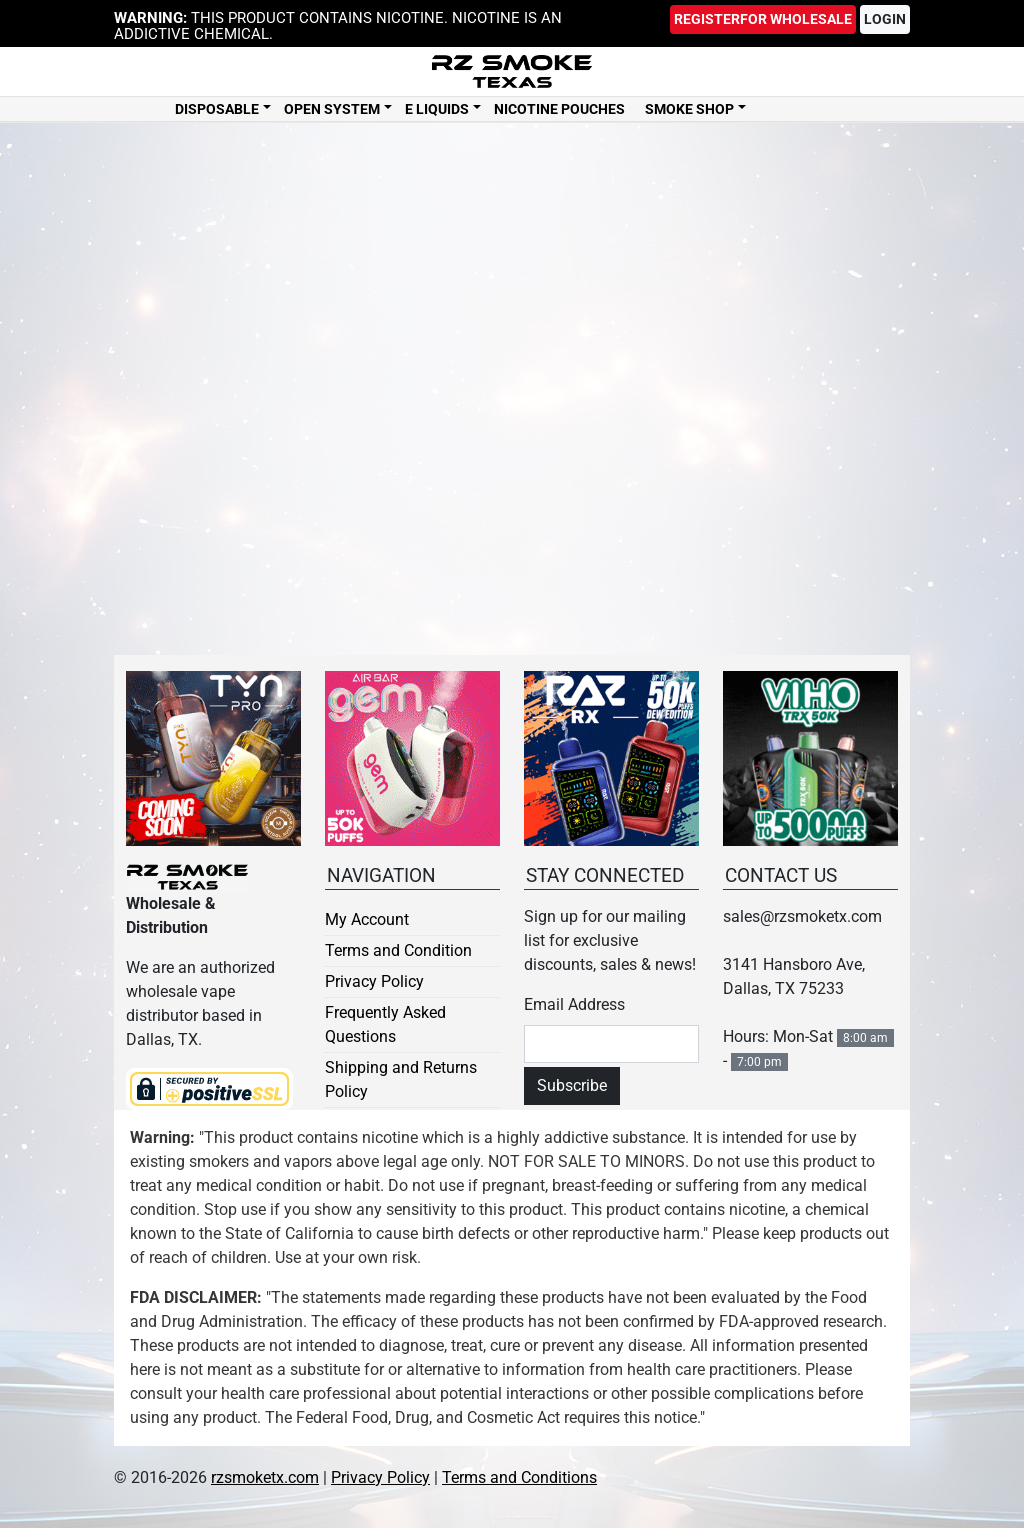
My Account (367, 919)
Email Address (574, 1004)
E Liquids (437, 111)
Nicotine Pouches (559, 111)
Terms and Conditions (519, 1477)
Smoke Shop (689, 111)
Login (885, 19)
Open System (332, 111)
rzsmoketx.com (265, 1477)
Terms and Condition (398, 950)
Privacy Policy (374, 981)
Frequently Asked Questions (385, 1024)
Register (763, 19)
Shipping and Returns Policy (401, 1079)
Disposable (217, 111)
